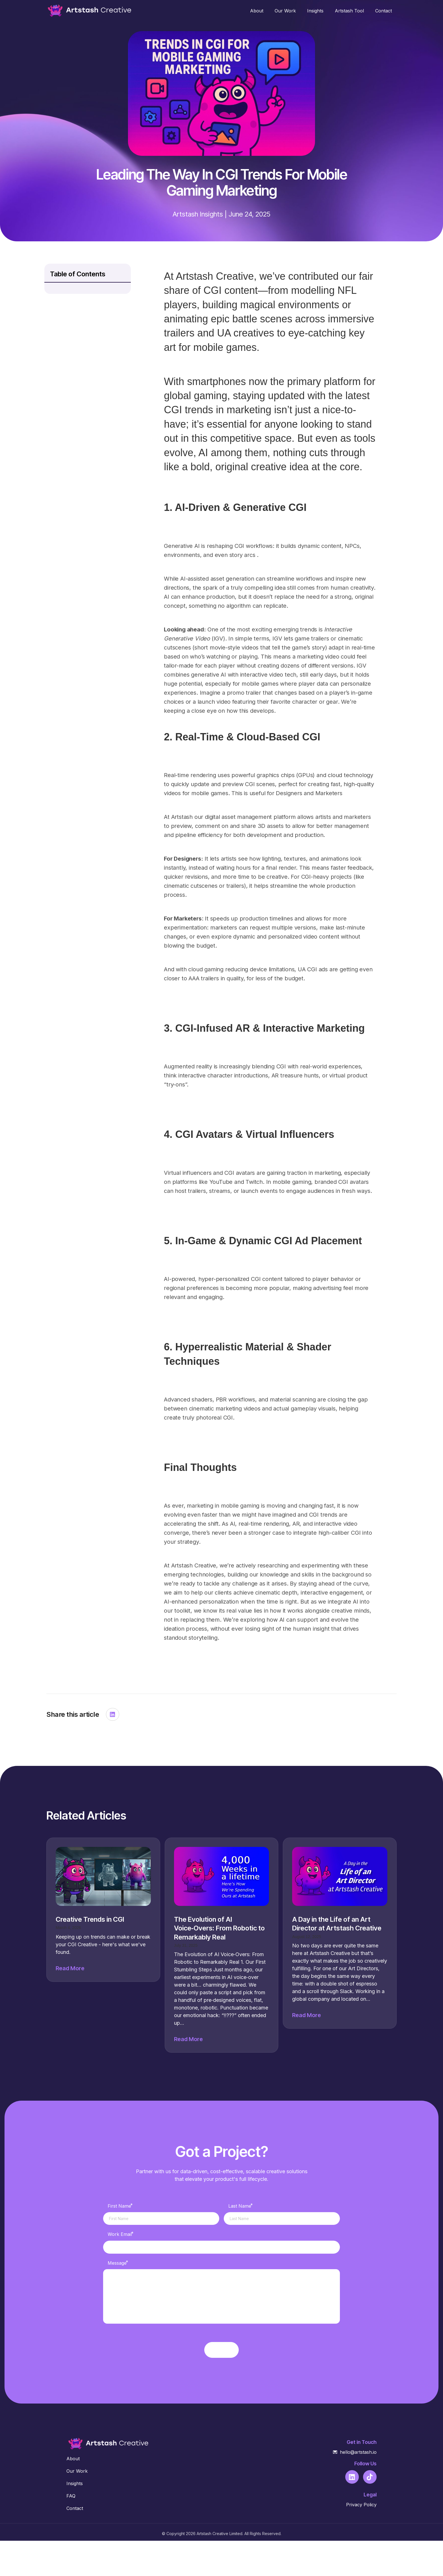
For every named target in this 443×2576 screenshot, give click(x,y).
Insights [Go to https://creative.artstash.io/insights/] (74, 2519)
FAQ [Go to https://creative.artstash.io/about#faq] (70, 2531)
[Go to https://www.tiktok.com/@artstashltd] (370, 2512)
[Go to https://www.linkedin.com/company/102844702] (352, 2512)
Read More (71, 1968)
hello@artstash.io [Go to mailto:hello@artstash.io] (358, 2487)
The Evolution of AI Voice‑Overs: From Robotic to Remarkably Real (219, 1928)
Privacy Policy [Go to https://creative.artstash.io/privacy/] (361, 2540)
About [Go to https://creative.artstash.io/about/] (73, 2494)
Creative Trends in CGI (90, 1919)
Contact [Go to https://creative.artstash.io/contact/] (74, 2543)
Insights (211, 214)
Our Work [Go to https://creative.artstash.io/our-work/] (77, 2506)
